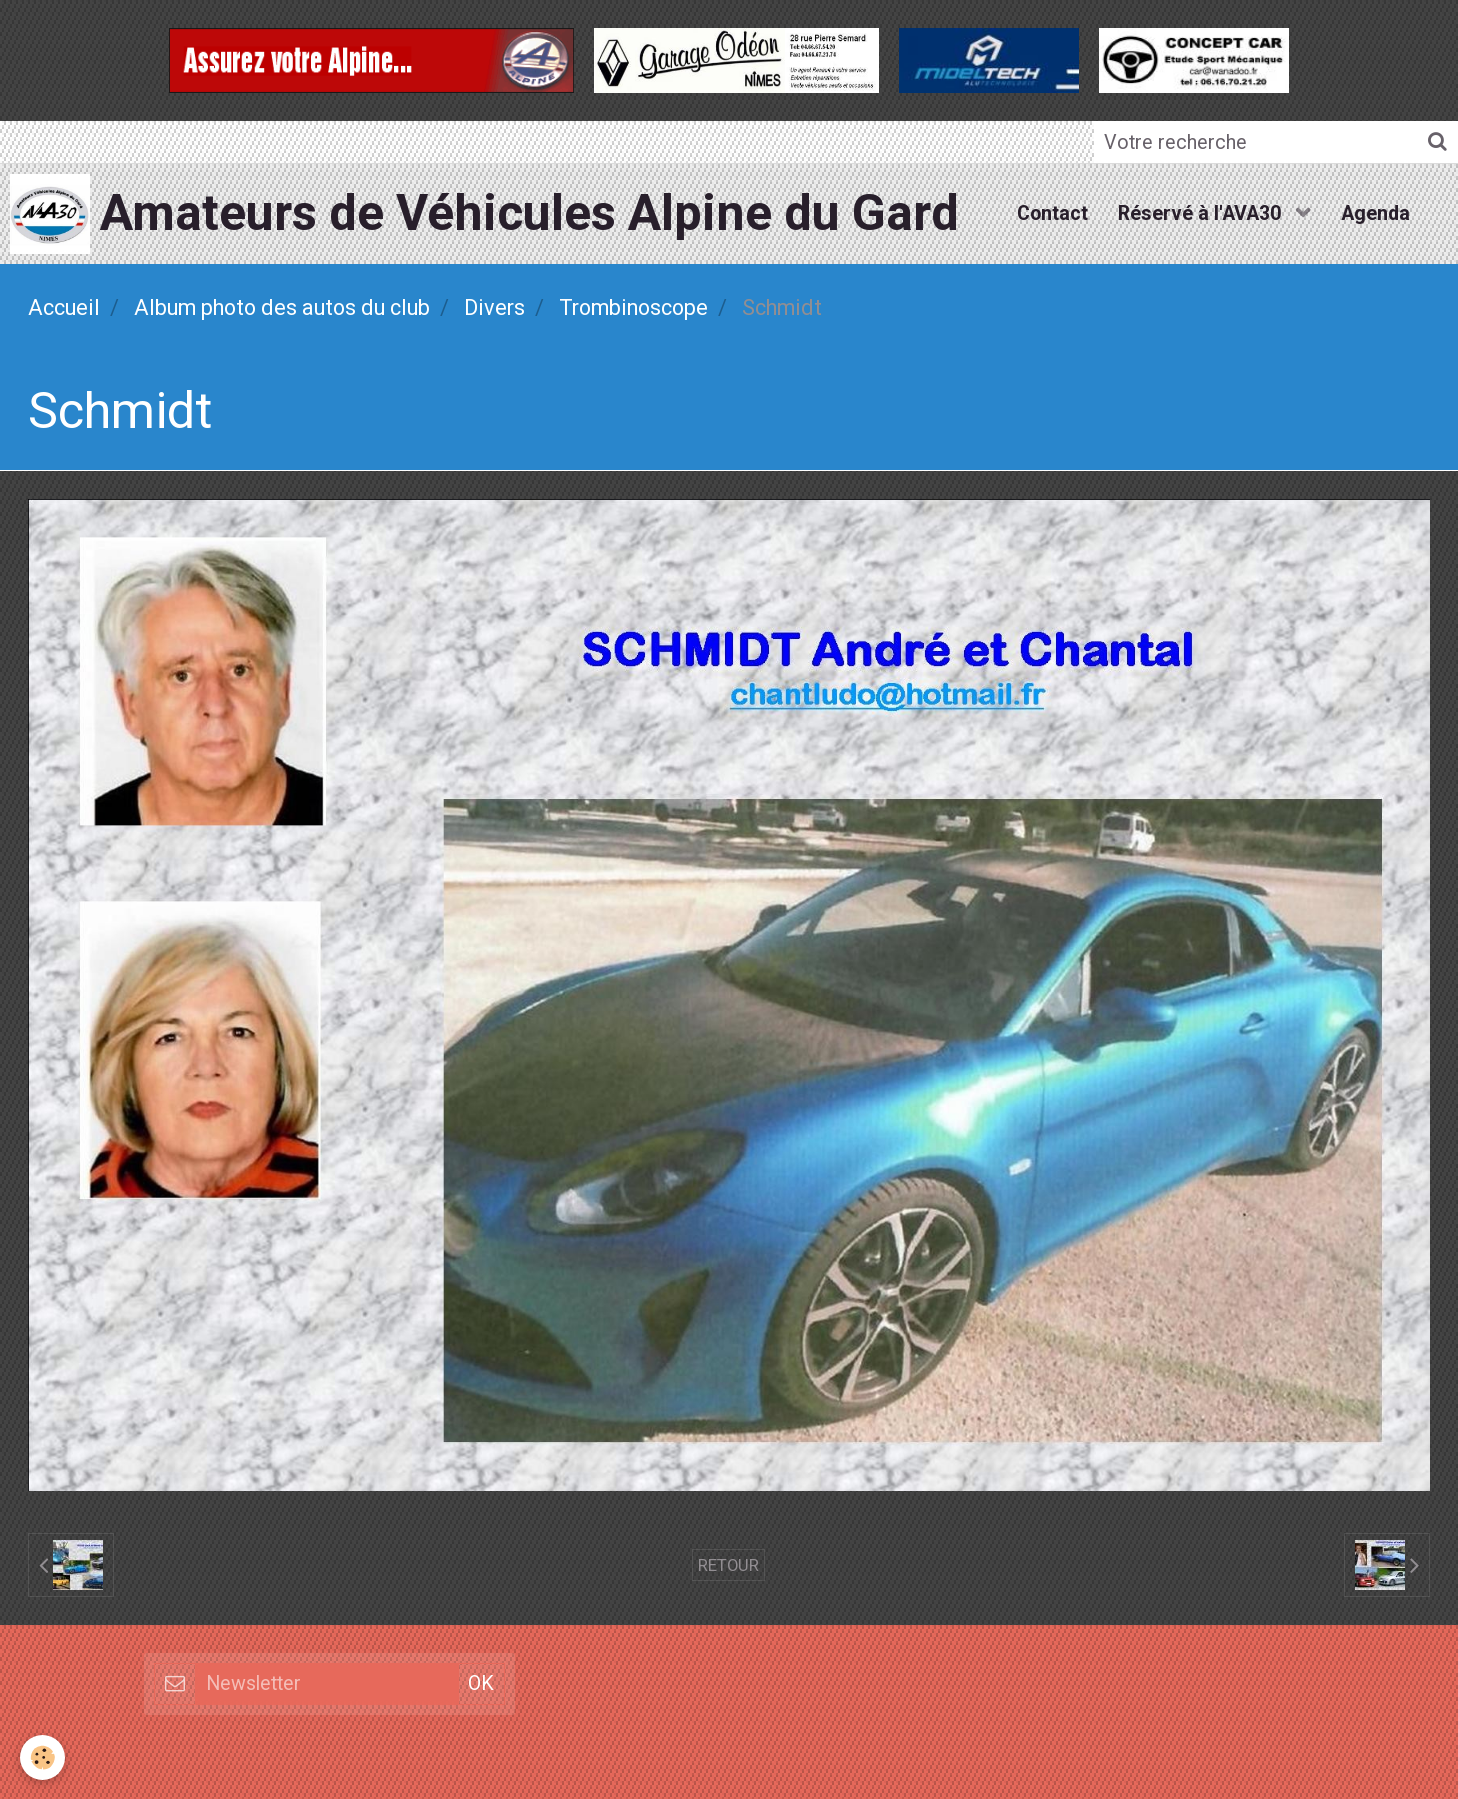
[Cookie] (42, 1757)
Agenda (1375, 213)
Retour (728, 1565)
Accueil (64, 307)
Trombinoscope (633, 307)
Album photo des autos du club (282, 307)
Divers (494, 307)
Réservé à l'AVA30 (1202, 213)
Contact (1052, 213)
